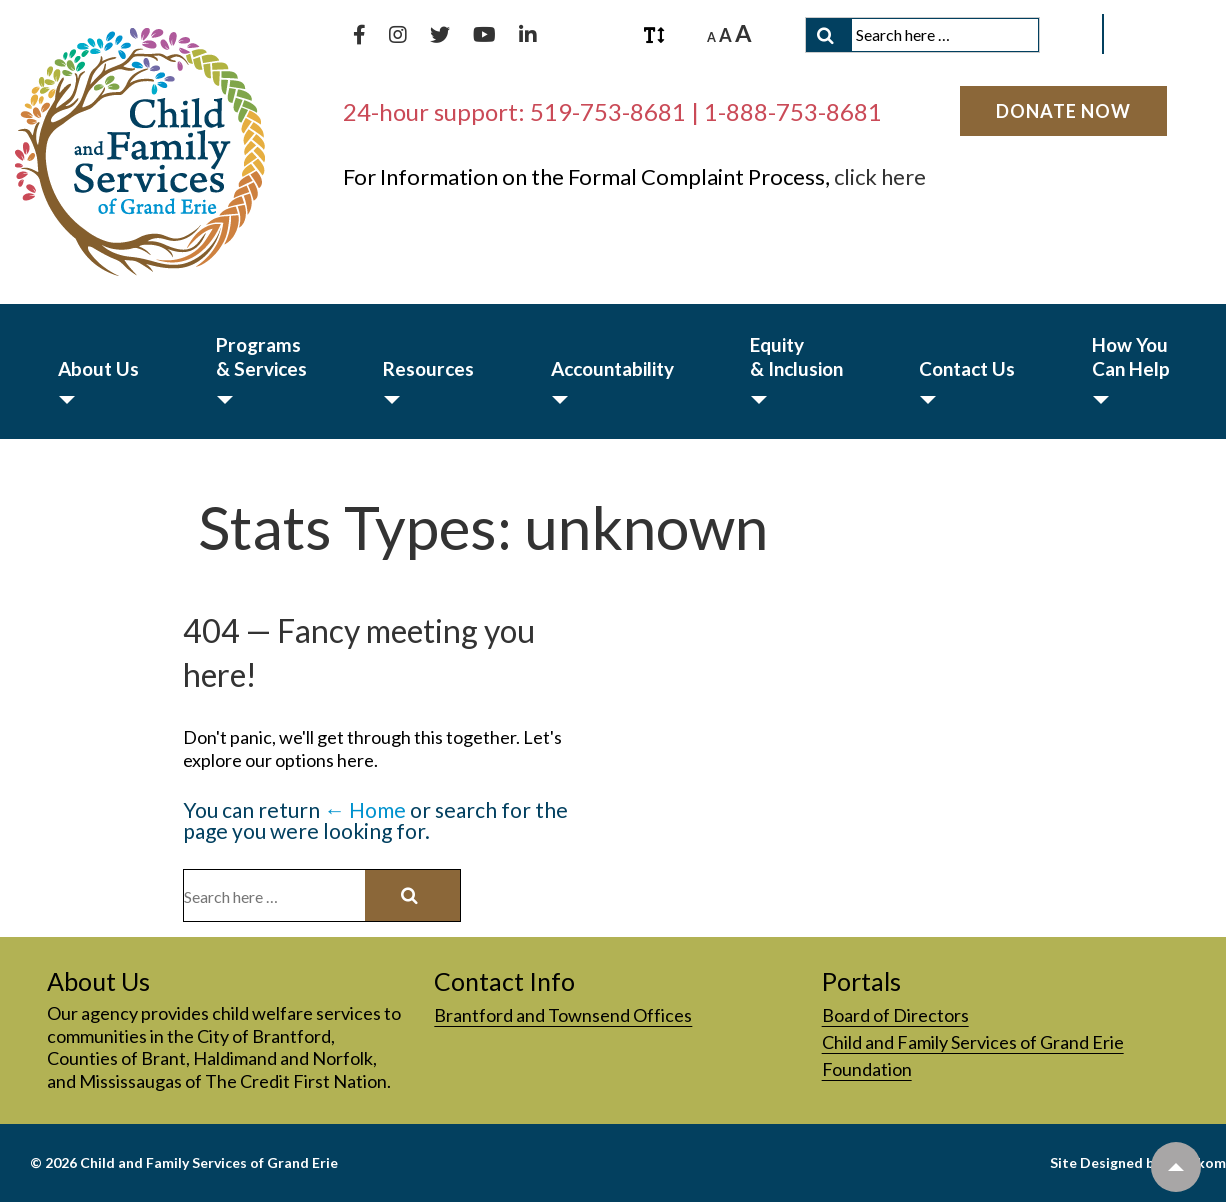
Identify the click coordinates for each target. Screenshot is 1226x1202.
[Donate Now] (1063, 111)
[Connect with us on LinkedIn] (528, 35)
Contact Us (967, 368)
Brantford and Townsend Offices (563, 1015)
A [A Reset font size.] (725, 35)
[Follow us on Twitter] (441, 35)
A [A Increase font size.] (743, 33)
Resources (428, 368)
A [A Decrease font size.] (711, 37)
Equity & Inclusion (796, 356)
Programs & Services (261, 356)
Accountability (612, 368)
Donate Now (1063, 111)
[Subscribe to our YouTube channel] (486, 35)
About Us (98, 368)
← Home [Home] (365, 809)
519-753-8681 (608, 111)
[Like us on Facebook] (361, 35)
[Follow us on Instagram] (399, 35)
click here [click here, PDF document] (880, 176)
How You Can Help (1131, 356)
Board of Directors (895, 1015)
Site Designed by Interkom (1138, 1162)
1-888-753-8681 (793, 111)
